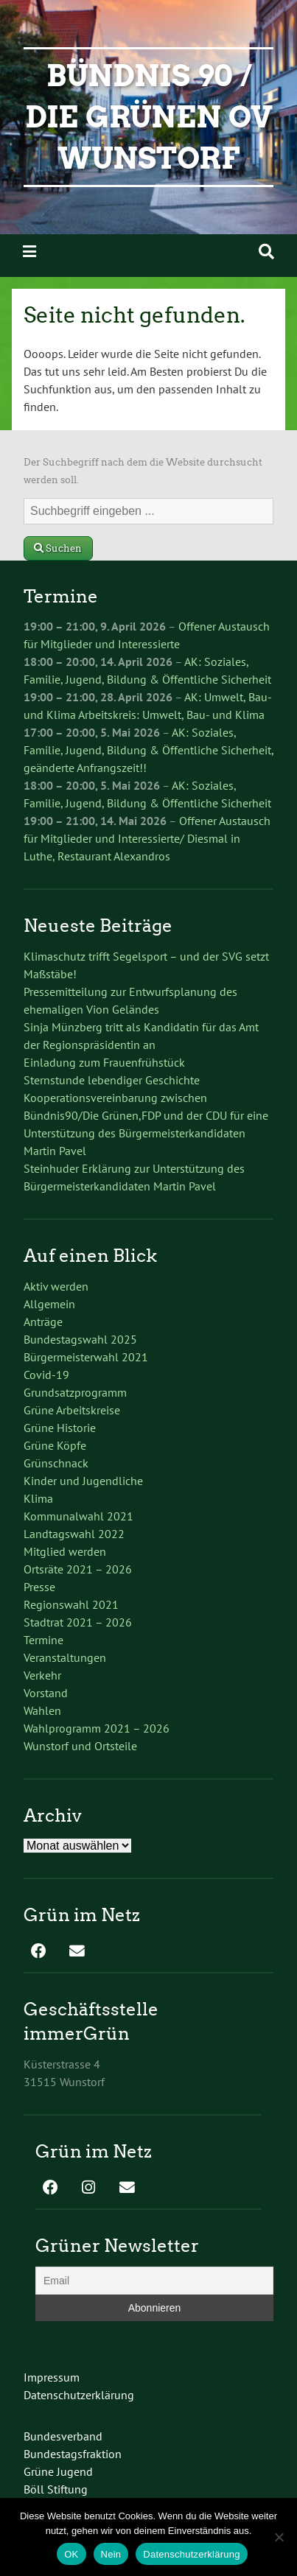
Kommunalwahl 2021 (78, 1516)
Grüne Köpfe (55, 1445)
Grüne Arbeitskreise (72, 1410)
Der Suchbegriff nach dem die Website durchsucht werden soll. (143, 471)
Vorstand (46, 1692)
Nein (111, 2554)
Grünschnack (56, 1463)
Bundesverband (63, 2436)
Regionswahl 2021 (71, 1604)
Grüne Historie (60, 1427)
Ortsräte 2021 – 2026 (78, 1569)
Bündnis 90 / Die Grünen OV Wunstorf (149, 117)
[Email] (154, 2281)
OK (71, 2554)
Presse (39, 1586)
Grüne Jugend (58, 2471)
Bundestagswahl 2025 (80, 1339)
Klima (38, 1498)
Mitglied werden (65, 1551)
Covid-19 (46, 1374)
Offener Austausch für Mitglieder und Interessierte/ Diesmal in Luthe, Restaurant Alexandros (147, 838)
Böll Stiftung (56, 2489)
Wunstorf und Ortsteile (80, 1745)
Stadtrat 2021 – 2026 (78, 1622)
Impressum (52, 2377)
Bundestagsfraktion (73, 2453)
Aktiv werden (56, 1286)
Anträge (43, 1321)
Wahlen (42, 1710)
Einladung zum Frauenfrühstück (104, 1062)
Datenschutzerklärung (79, 2394)
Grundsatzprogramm (75, 1392)
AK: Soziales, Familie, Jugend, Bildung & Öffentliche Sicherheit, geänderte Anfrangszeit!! (148, 750)
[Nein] (278, 2537)
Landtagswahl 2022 (74, 1533)
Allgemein (49, 1303)
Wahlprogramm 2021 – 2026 (97, 1728)
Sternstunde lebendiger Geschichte (112, 1080)
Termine (43, 1639)
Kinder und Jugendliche (83, 1480)
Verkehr (42, 1675)
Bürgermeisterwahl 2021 (86, 1357)
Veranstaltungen (65, 1657)
